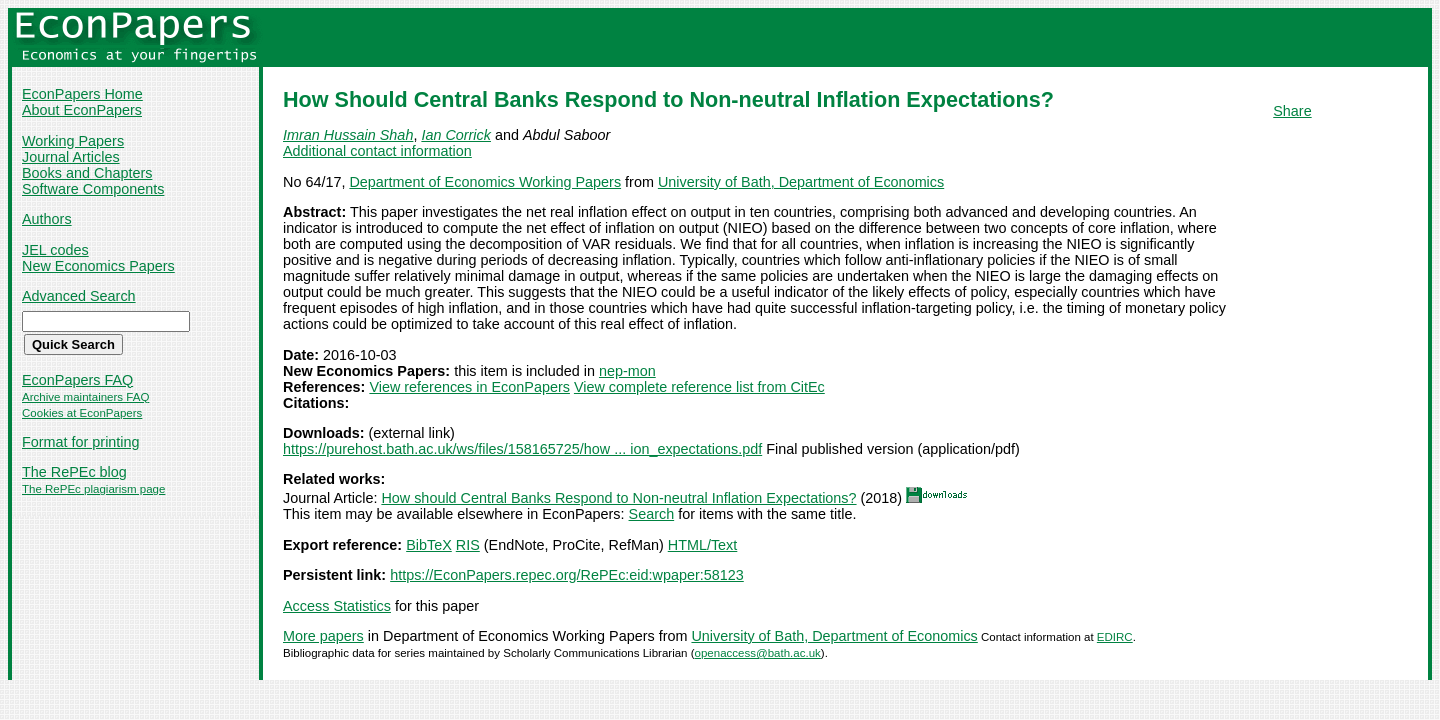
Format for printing (81, 442)
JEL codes (55, 250)
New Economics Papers (98, 266)
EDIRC (1115, 637)
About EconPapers (82, 110)
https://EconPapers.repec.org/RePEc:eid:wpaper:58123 (567, 575)
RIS (468, 545)
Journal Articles (71, 157)
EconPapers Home (82, 94)
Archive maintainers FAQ (85, 397)
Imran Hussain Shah (348, 135)
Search (652, 514)
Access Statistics (337, 606)
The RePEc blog (74, 472)
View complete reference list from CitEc (699, 387)
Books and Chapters (87, 173)
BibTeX (429, 545)
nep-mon (627, 371)
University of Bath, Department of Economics (801, 182)
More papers (323, 636)
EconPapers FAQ (77, 380)
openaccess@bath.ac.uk (758, 653)
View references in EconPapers (469, 387)
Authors (47, 219)
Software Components (93, 189)
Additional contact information (377, 151)
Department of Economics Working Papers (485, 182)
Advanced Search (79, 296)
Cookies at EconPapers (82, 413)
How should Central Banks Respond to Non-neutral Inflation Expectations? (618, 498)
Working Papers (73, 141)
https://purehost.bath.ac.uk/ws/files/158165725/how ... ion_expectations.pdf (522, 449)
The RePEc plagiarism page (93, 489)
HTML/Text (703, 545)
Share (1292, 111)
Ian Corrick (456, 135)
